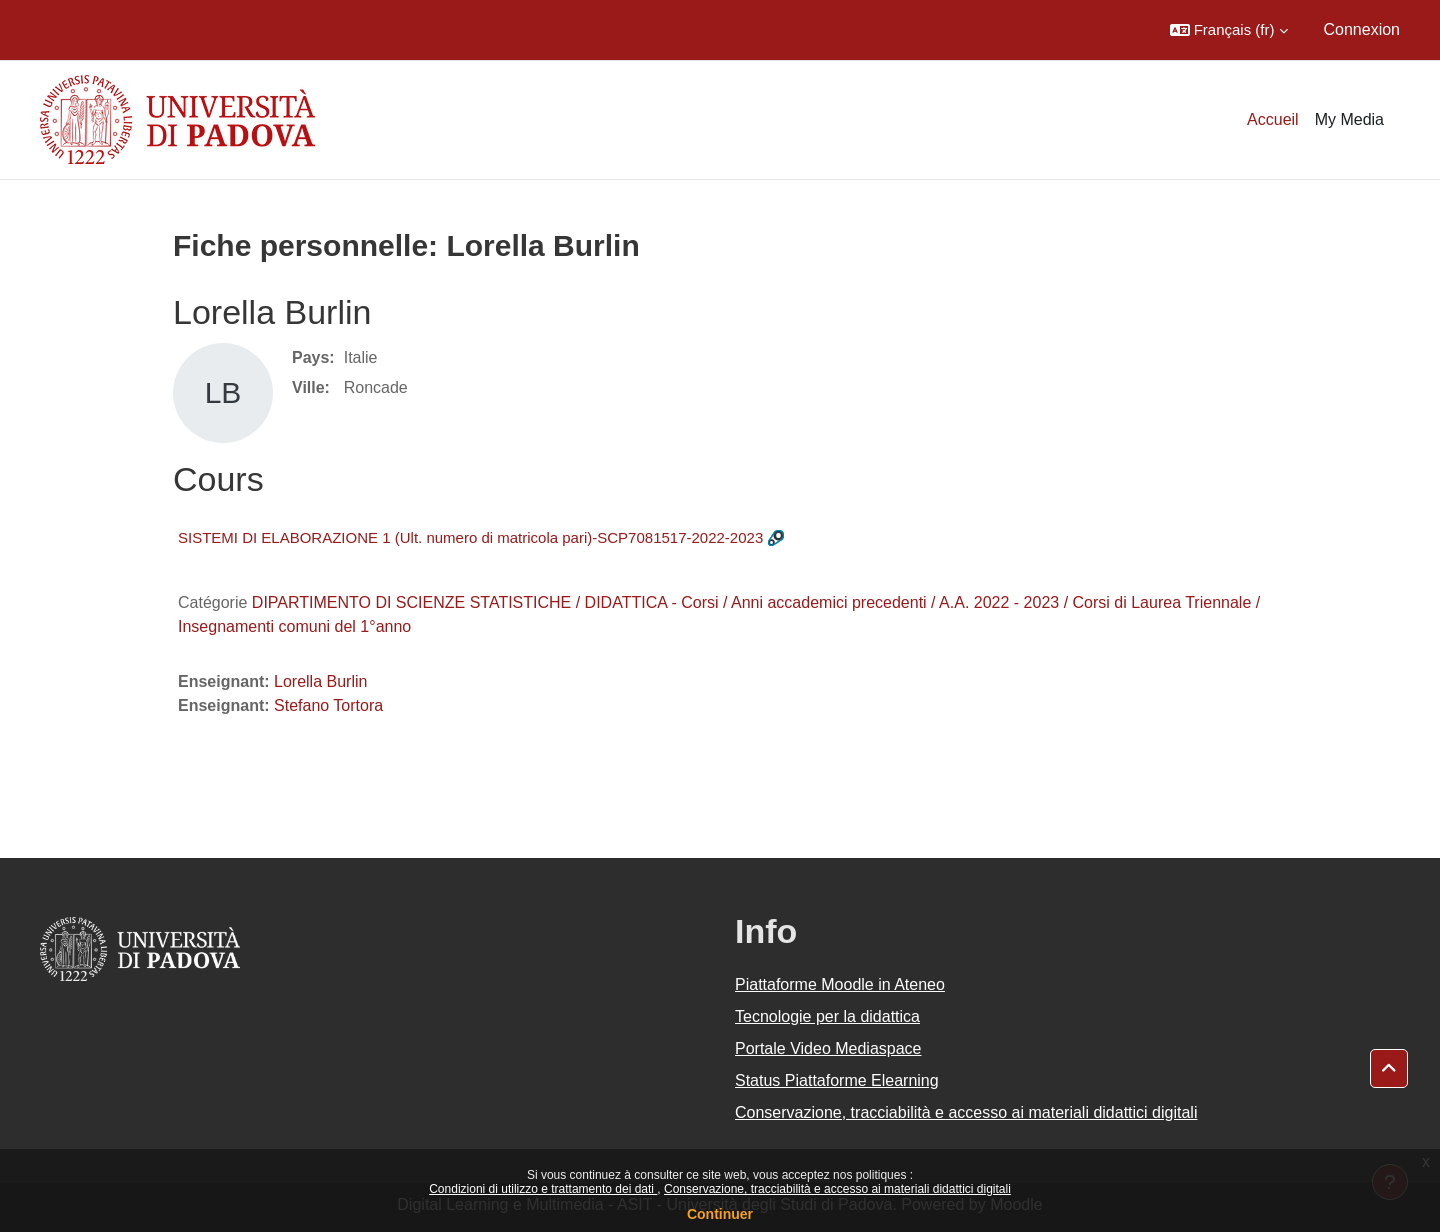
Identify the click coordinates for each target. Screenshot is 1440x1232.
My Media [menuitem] (1349, 119)
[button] (1229, 30)
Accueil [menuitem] (1273, 119)
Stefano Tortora (328, 705)
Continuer (720, 1214)
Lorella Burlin (320, 681)
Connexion (1362, 29)
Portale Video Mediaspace (828, 1048)
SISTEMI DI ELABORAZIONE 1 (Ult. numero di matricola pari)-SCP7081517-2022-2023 (470, 537)
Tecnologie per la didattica (827, 1016)
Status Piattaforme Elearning (837, 1080)
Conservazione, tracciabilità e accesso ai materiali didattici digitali (837, 1189)
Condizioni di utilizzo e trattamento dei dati (543, 1189)
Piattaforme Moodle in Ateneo (840, 984)
